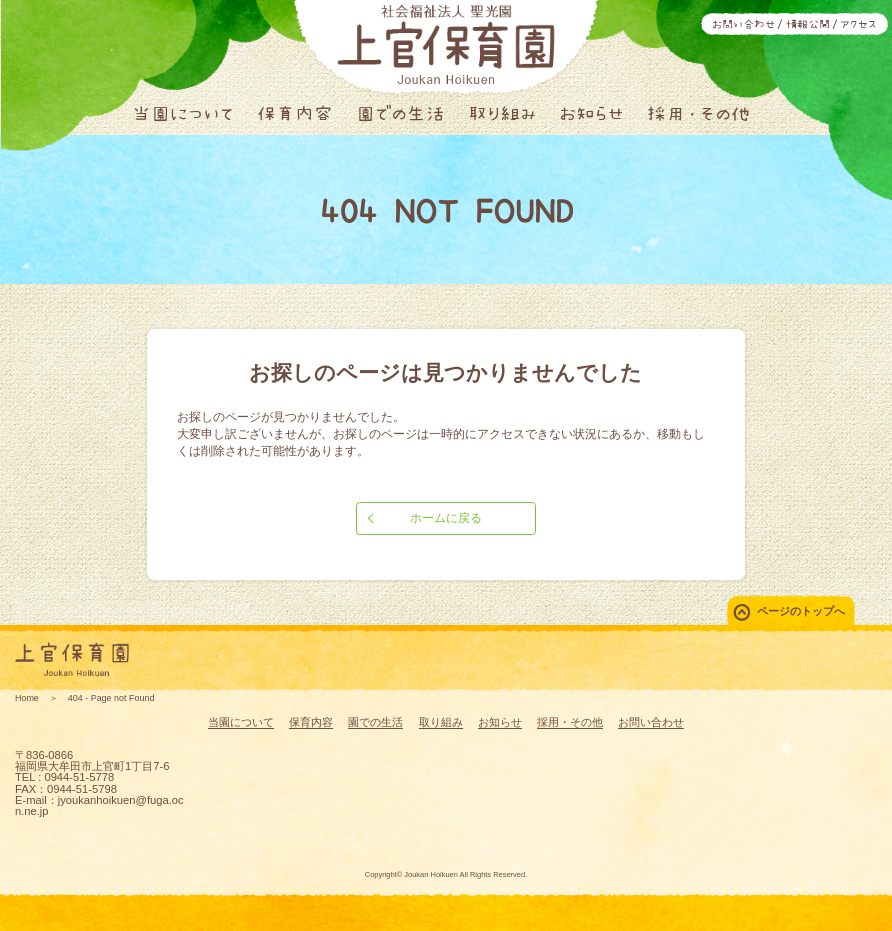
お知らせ (591, 113)
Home (27, 698)
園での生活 (400, 113)
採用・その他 (698, 113)
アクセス (858, 24)
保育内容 (295, 113)
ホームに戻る (446, 518)
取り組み (502, 113)
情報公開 (808, 24)
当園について (183, 113)
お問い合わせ (743, 24)
